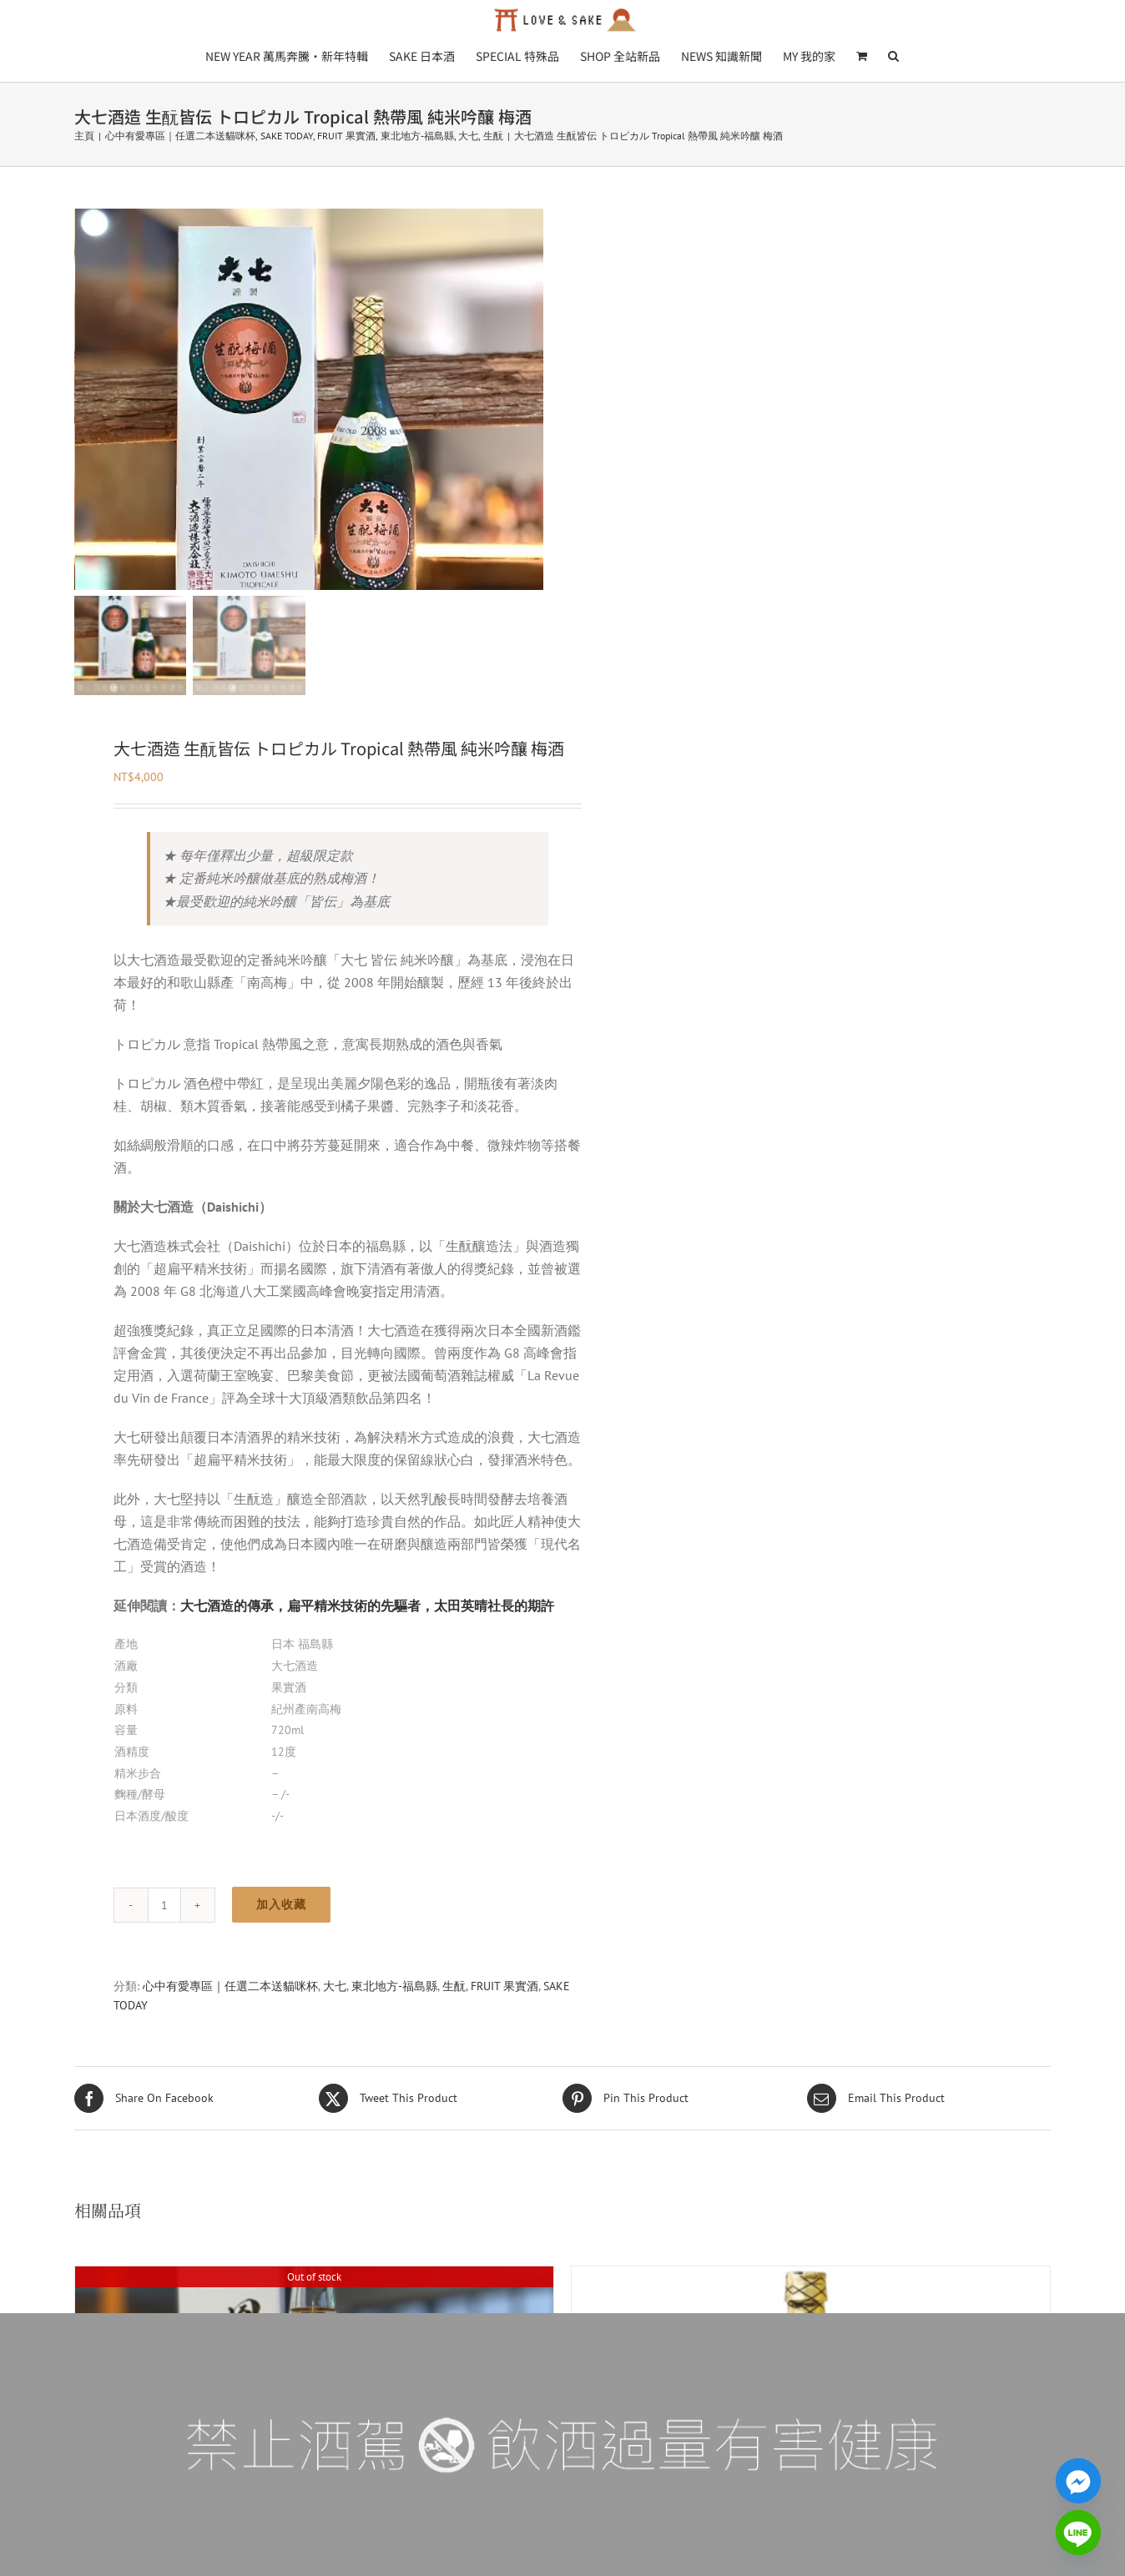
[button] (893, 55)
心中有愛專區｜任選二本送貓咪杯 (230, 2028)
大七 (334, 2028)
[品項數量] (164, 1947)
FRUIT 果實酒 (504, 2028)
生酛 (454, 2028)
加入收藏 (281, 1946)
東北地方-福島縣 (394, 2028)
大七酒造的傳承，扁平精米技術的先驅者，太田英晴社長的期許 (367, 1648)
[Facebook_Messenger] (1078, 2480)
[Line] (1078, 2532)
